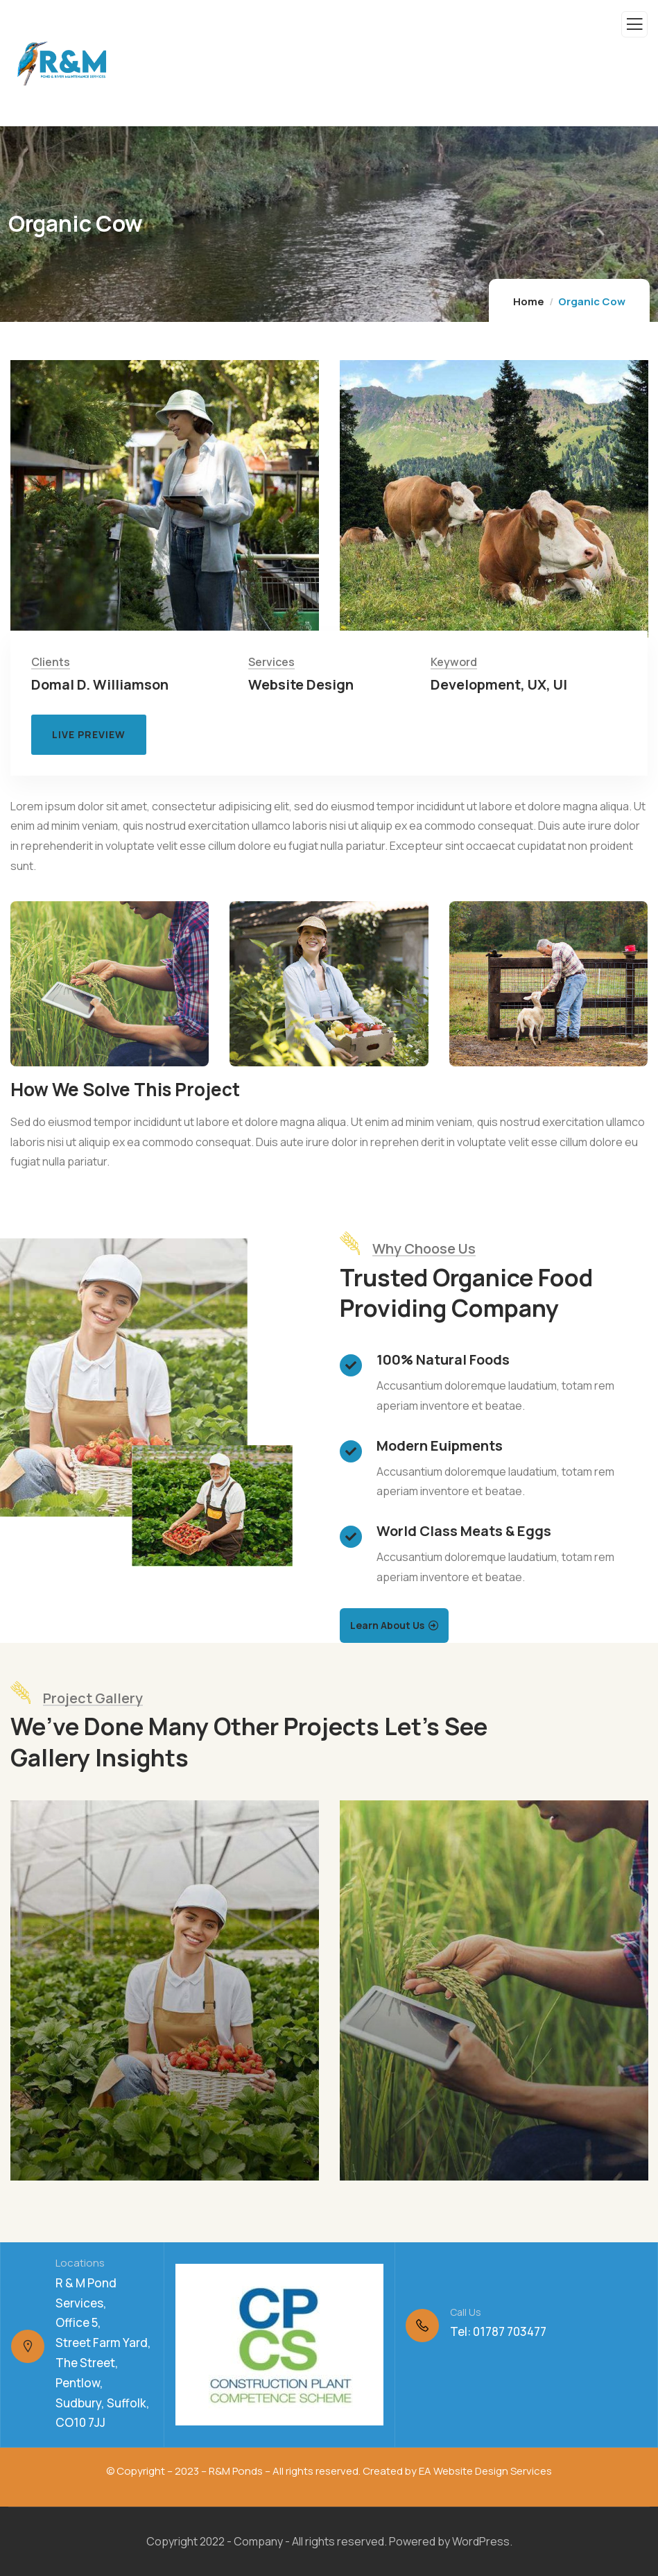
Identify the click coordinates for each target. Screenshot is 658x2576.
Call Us (465, 2312)
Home (528, 301)
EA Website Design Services (485, 2471)
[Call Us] (422, 2325)
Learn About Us (387, 1625)
